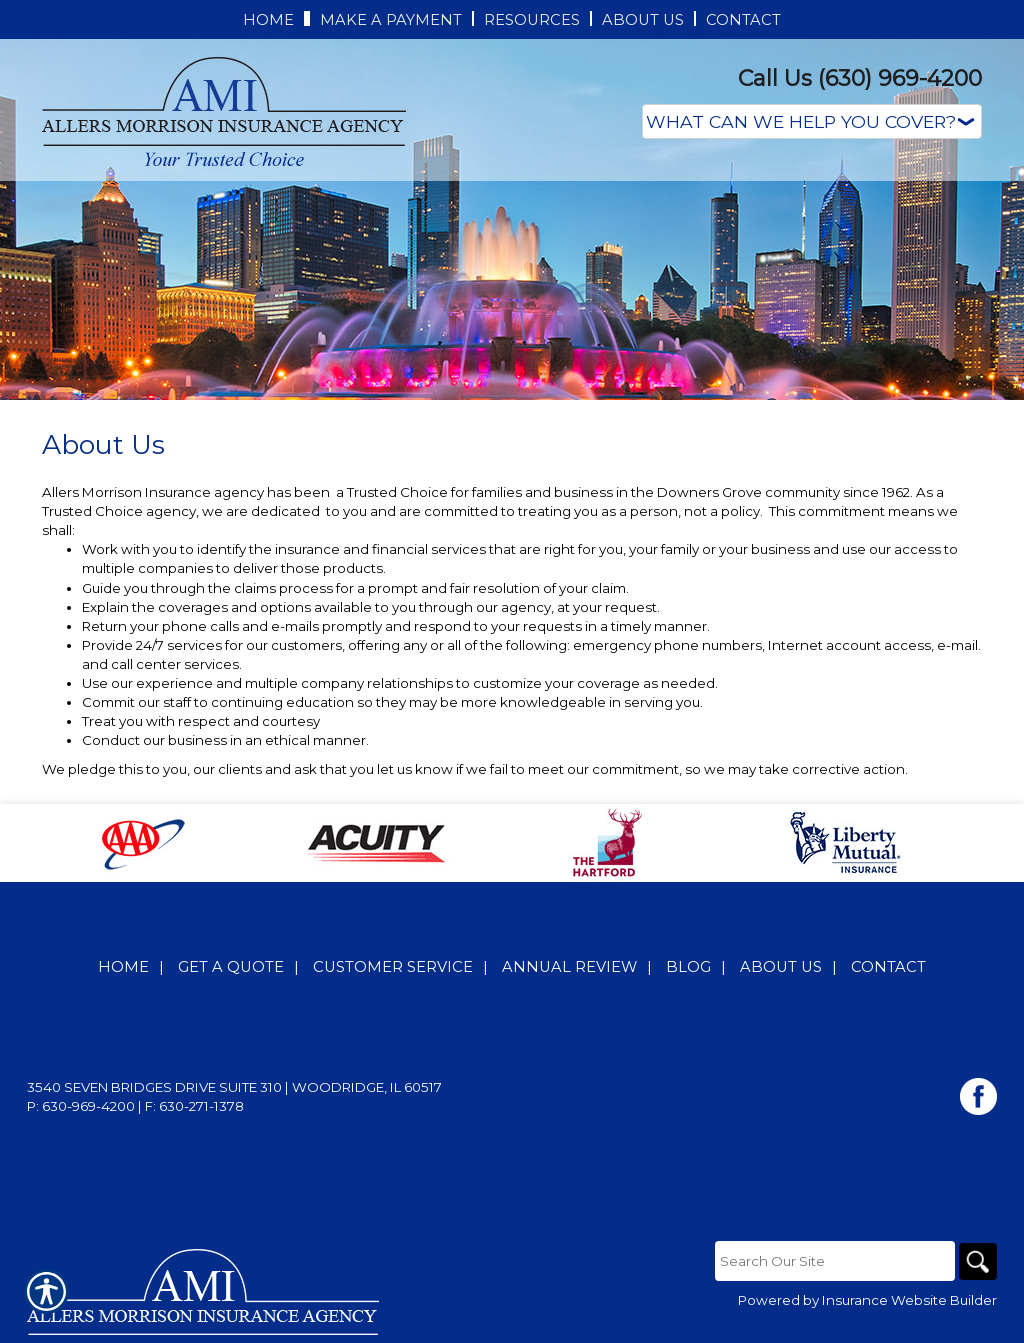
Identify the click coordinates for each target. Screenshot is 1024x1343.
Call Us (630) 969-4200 (860, 78)
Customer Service (393, 967)
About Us (781, 967)
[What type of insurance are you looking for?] (812, 121)
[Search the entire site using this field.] (832, 1261)
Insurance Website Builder (909, 1300)
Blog (688, 967)
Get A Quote (231, 967)
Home (123, 967)
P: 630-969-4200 (81, 1106)
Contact (888, 967)
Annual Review (569, 967)
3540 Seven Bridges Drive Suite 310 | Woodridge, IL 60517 (234, 1087)
